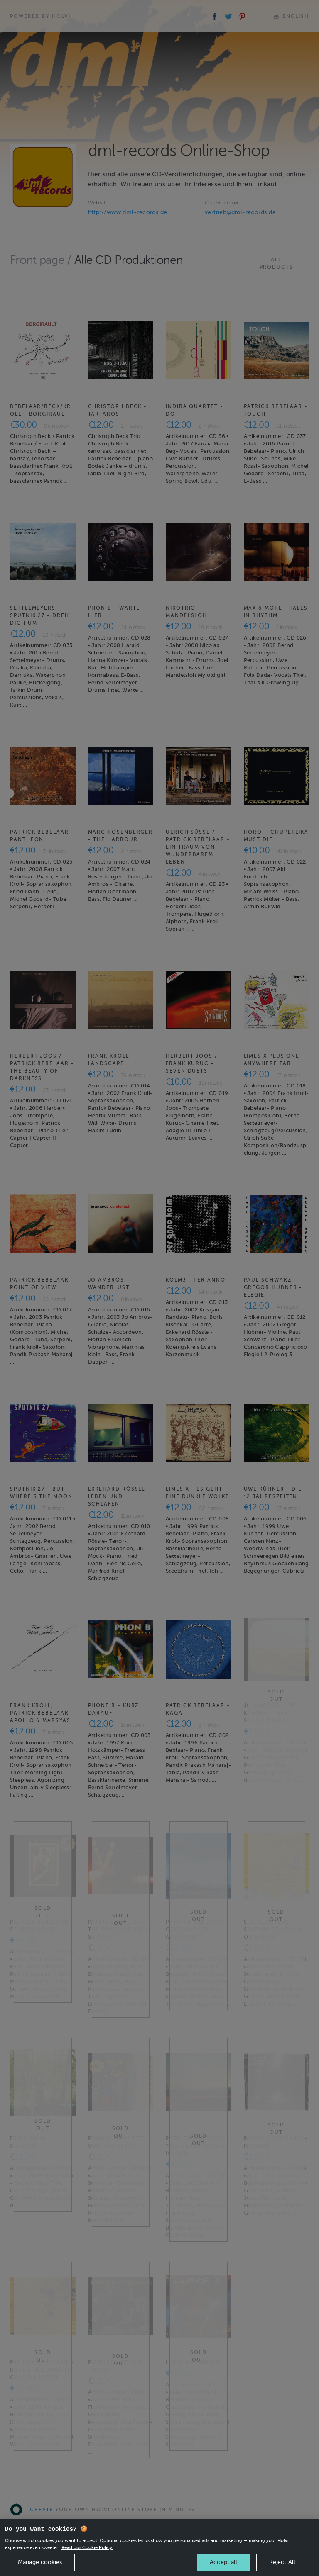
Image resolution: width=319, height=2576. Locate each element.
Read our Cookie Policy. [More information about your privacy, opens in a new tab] (87, 2558)
